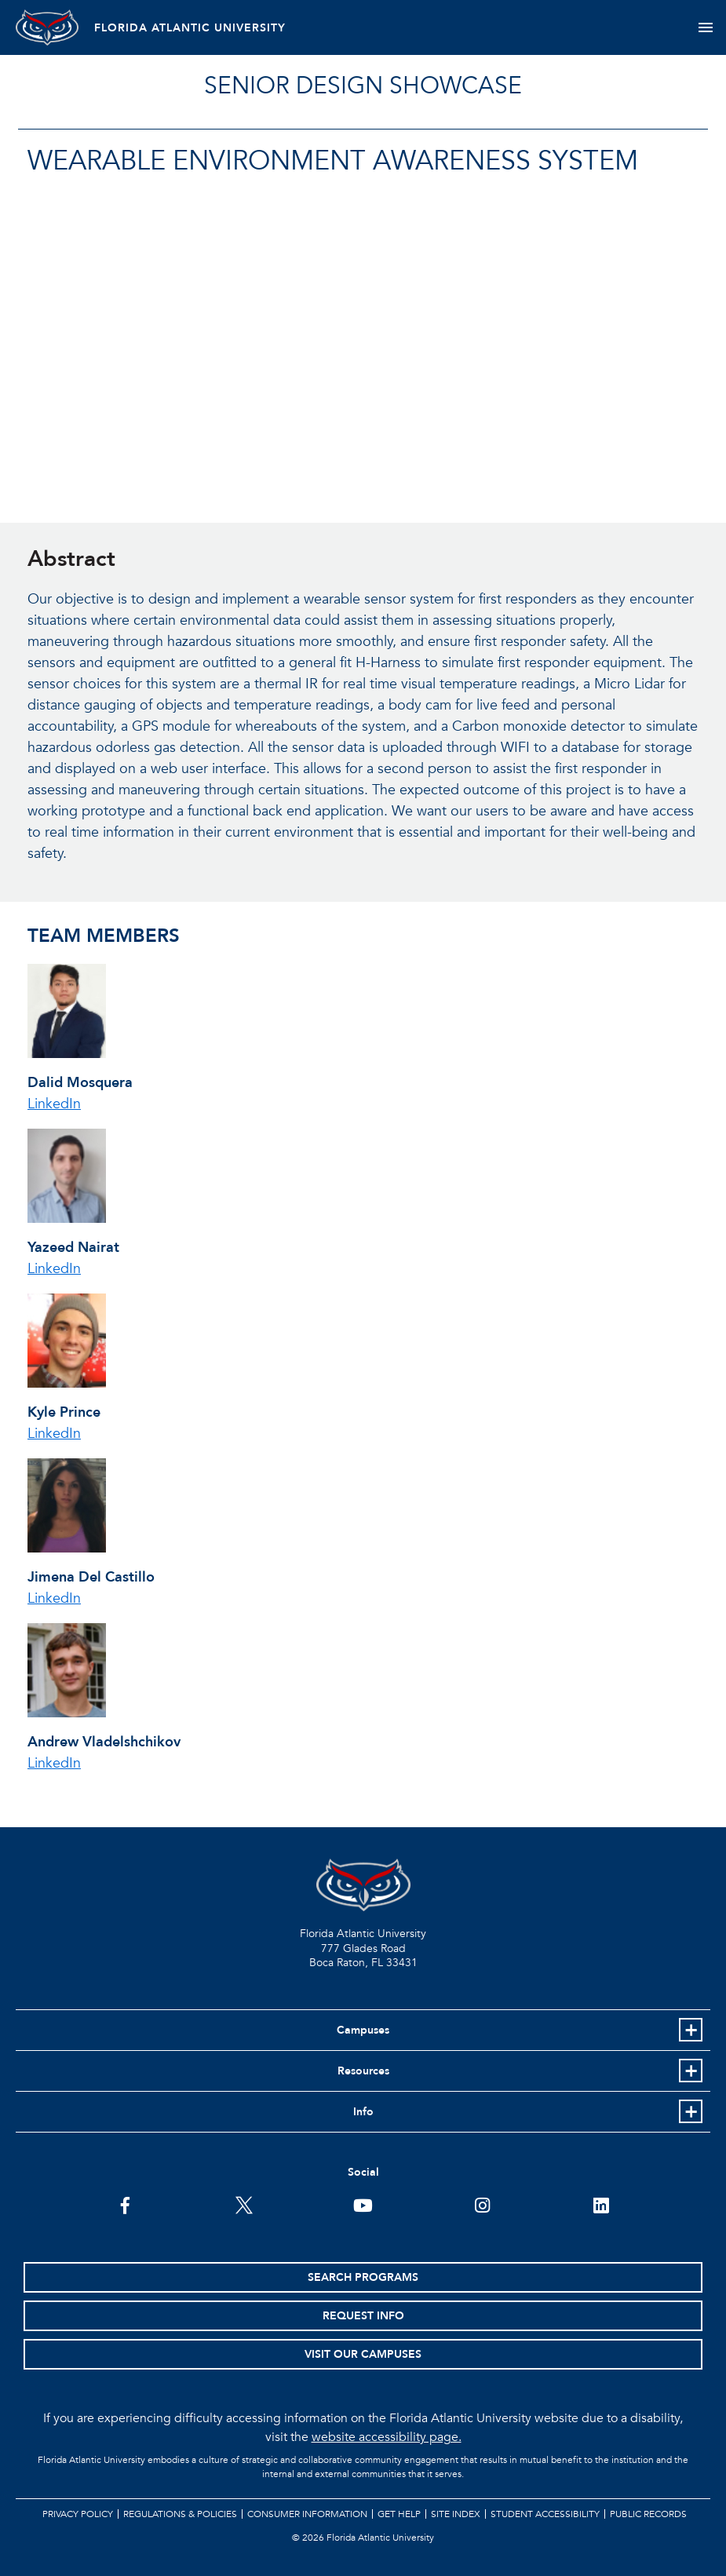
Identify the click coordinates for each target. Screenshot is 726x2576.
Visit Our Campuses (363, 2354)
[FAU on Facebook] (125, 2204)
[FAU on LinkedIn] (601, 2204)
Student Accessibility (545, 2514)
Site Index (455, 2514)
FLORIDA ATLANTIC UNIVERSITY (190, 27)
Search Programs (363, 2277)
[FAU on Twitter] (244, 2204)
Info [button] (363, 2111)
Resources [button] (363, 2070)
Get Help (399, 2514)
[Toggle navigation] (705, 27)
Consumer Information (307, 2514)
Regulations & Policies (180, 2514)
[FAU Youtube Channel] (363, 2204)
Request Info (363, 2315)
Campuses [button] (363, 2030)
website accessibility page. (387, 2437)
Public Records (648, 2514)
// (282, 346)
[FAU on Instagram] (482, 2204)
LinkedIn (54, 1104)
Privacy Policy (77, 2514)
